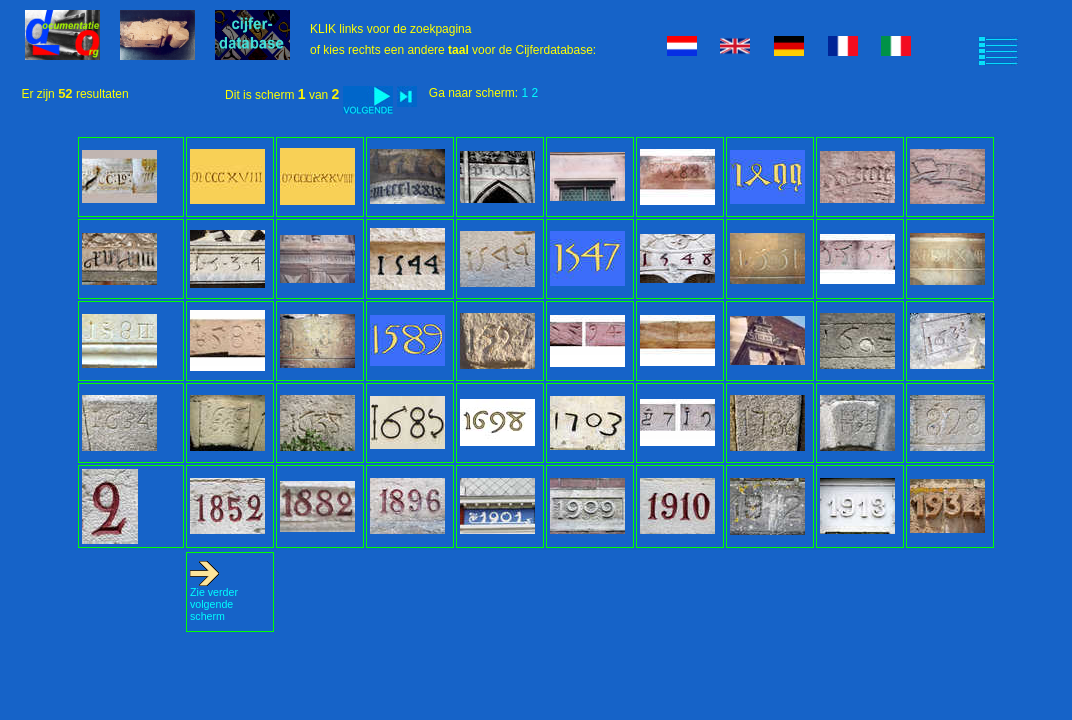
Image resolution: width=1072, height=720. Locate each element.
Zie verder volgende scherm (214, 599)
